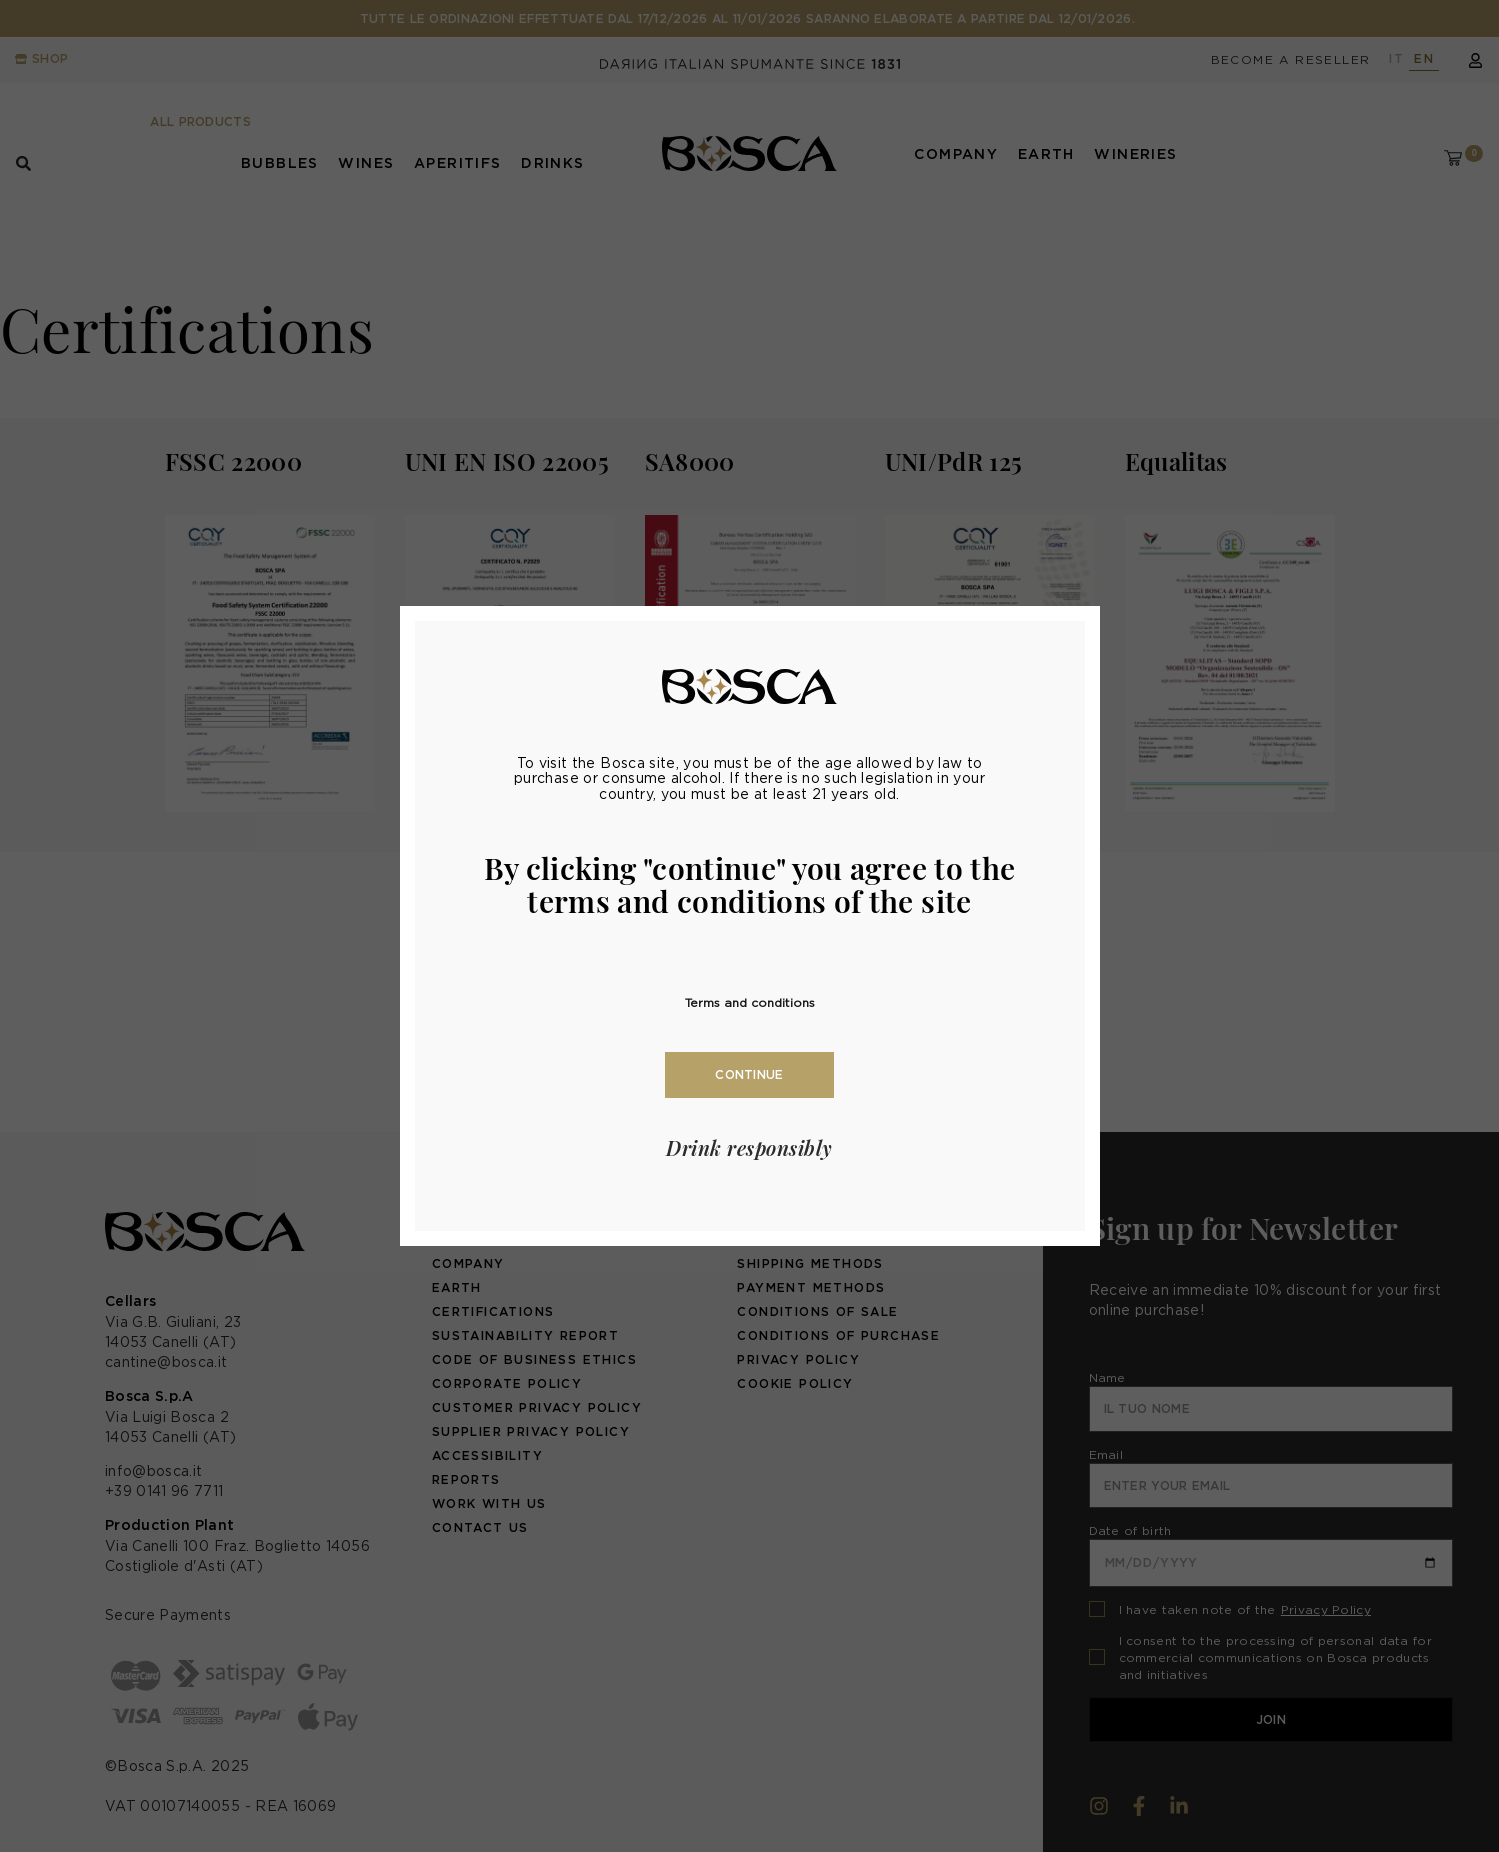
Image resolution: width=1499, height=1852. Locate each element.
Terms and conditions (750, 1002)
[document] (749, 926)
